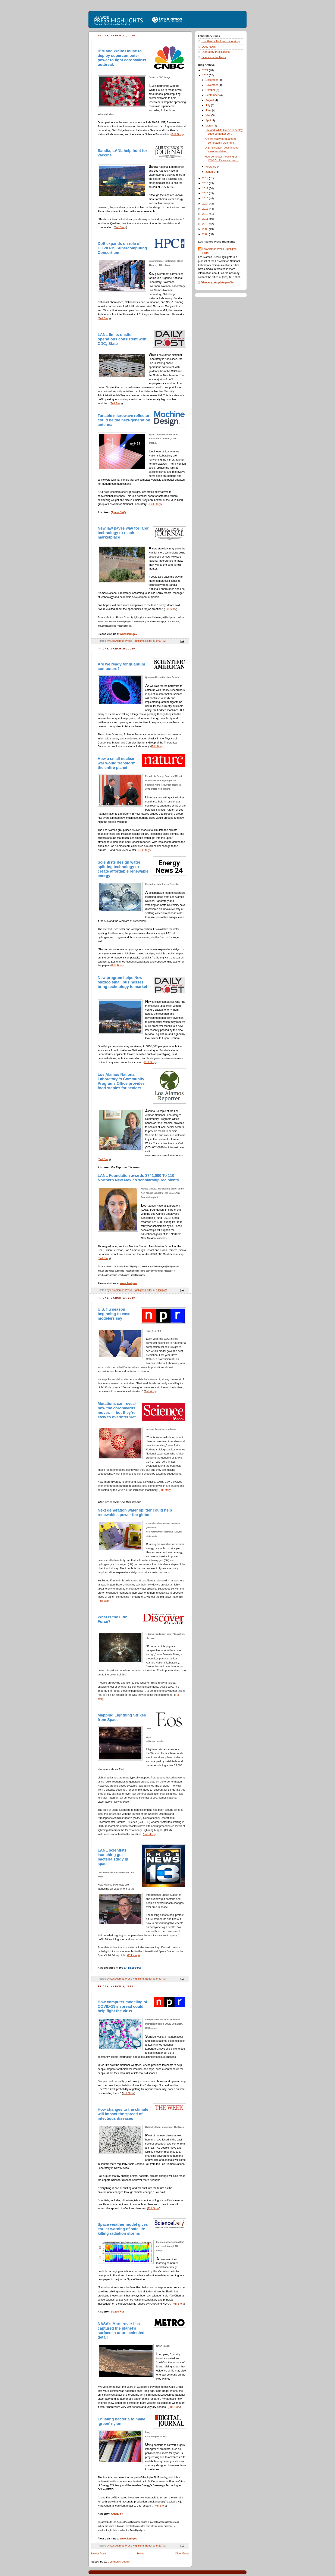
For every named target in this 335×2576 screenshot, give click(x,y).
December (212, 79)
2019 (205, 178)
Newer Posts (98, 2553)
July (208, 105)
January (211, 171)
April (209, 120)
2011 (205, 218)
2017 (205, 188)
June (209, 110)
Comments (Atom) (118, 2561)
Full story (150, 1391)
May (208, 115)
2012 (205, 213)
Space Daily (118, 512)
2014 (205, 203)
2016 (205, 193)
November (212, 85)
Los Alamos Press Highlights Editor (219, 251)
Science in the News (213, 57)
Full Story (177, 134)
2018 (205, 183)
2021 (205, 70)
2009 (205, 229)
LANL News (208, 46)
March (210, 125)
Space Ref (117, 2311)
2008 (205, 234)
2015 (205, 198)
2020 (205, 75)
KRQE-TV (117, 2513)
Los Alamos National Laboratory (220, 41)
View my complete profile (217, 282)
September (212, 95)
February (211, 166)
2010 (205, 223)
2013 (205, 208)
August (210, 100)
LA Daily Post (132, 1967)
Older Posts (182, 2553)
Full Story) (157, 746)
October (211, 89)
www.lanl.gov (128, 634)
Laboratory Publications (215, 51)
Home (140, 2553)
